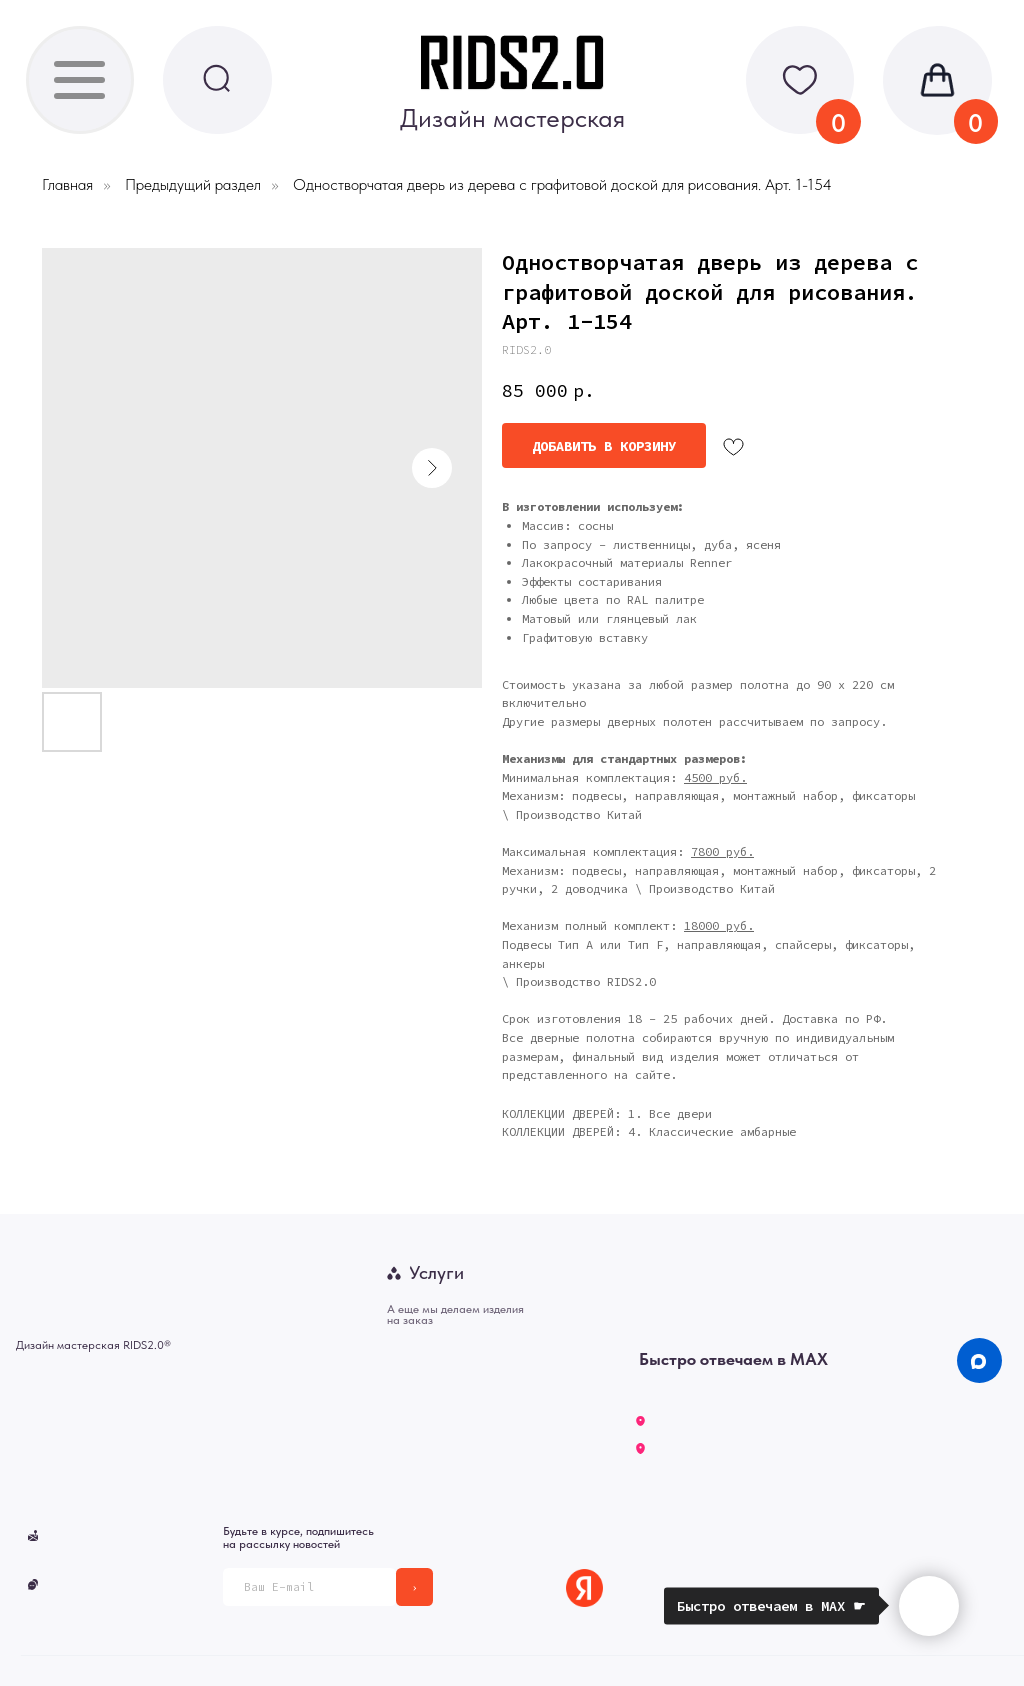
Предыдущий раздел (193, 184)
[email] (309, 1586)
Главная (67, 184)
